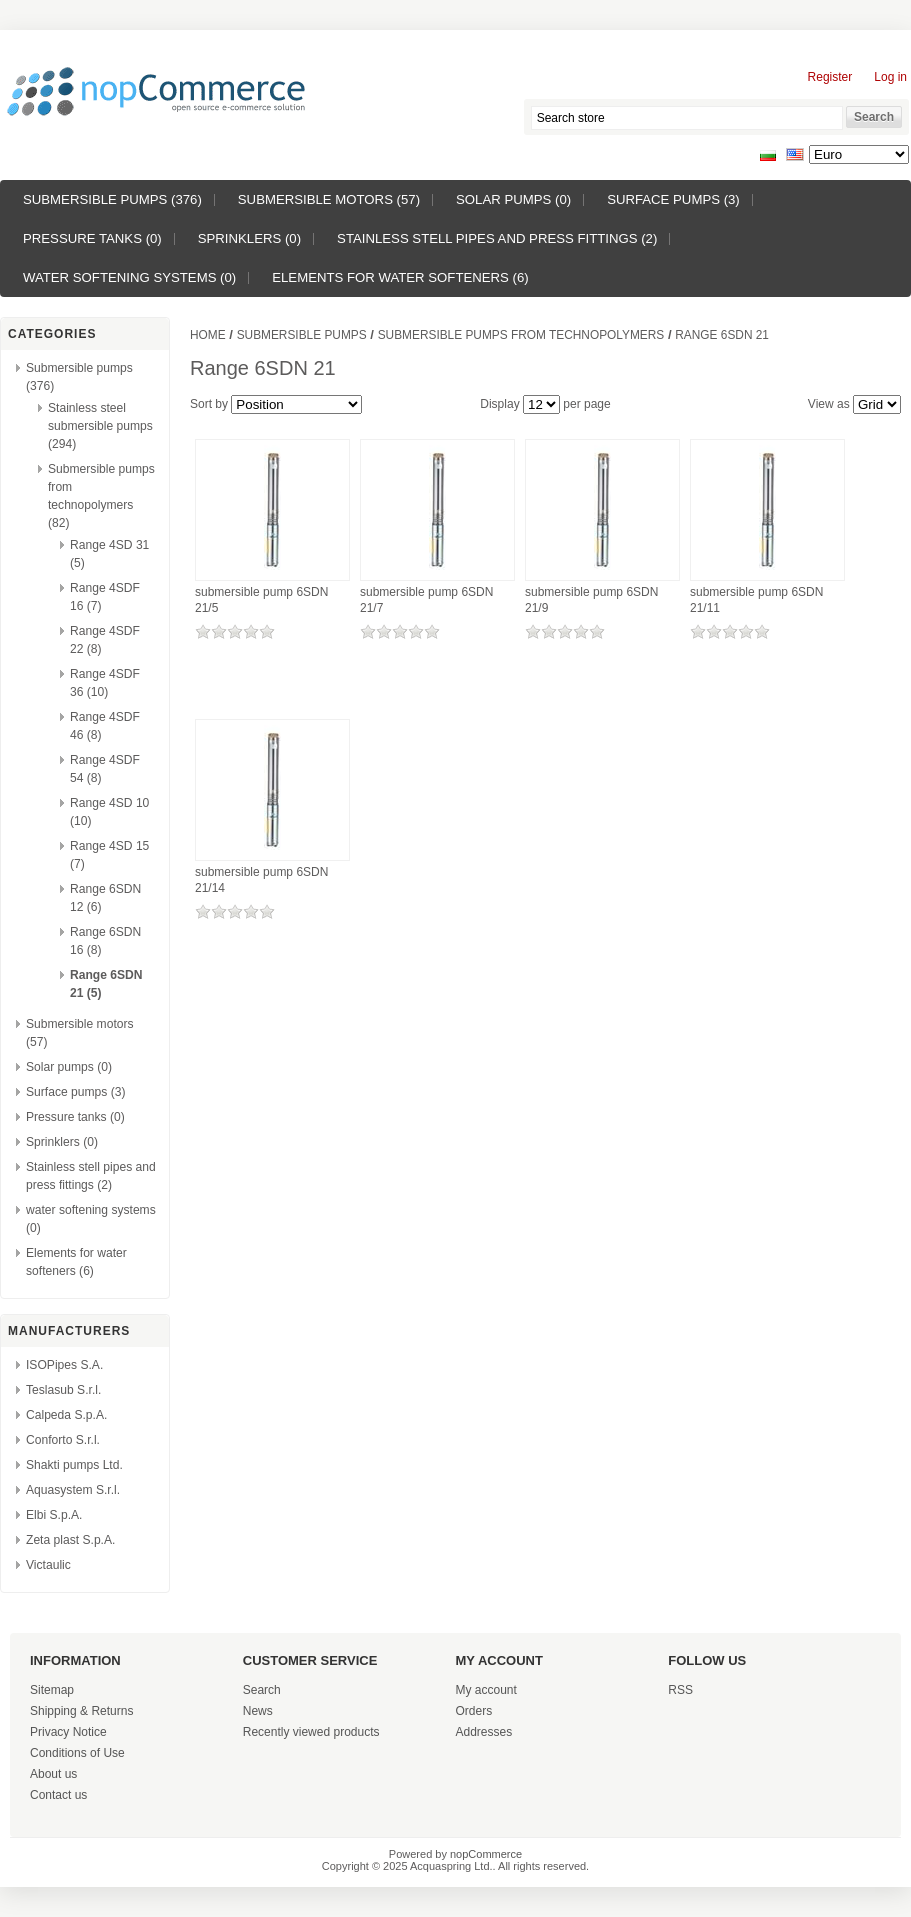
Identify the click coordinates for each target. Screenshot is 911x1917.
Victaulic (48, 1565)
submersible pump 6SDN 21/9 (591, 600)
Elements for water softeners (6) (400, 277)
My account (486, 1690)
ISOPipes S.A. (64, 1365)
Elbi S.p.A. (54, 1515)
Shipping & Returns (81, 1711)
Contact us (58, 1795)
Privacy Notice (68, 1732)
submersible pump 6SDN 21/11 (756, 600)
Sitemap (52, 1690)
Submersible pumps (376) (112, 199)
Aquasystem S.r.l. (73, 1490)
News (258, 1711)
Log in (890, 77)
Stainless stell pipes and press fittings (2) (497, 238)
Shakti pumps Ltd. (74, 1465)
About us (53, 1774)
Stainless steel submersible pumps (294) (100, 426)
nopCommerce (486, 1854)
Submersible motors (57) (329, 199)
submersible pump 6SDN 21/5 (261, 600)
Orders (474, 1711)
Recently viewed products (311, 1732)
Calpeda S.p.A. (66, 1415)
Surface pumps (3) (673, 199)
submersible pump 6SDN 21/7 (426, 600)
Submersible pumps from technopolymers (521, 335)
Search (262, 1690)
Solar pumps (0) (513, 199)
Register (830, 77)
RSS (680, 1690)
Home (208, 335)
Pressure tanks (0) (92, 238)
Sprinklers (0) (249, 238)
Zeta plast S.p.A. (70, 1540)
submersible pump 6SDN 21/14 (261, 880)
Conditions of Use (77, 1753)
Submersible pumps (302, 335)
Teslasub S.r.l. (63, 1390)
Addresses (484, 1732)
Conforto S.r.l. (63, 1440)
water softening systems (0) (129, 277)
